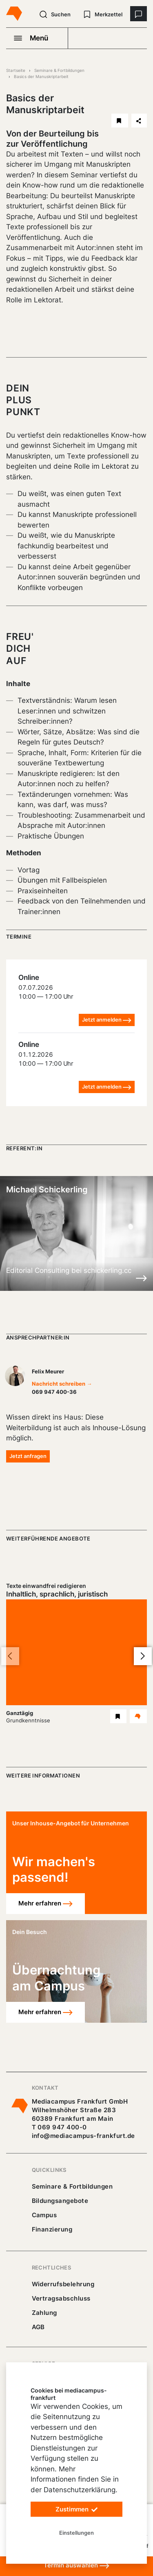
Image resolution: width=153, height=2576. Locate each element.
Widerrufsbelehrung (63, 2284)
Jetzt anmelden (106, 1020)
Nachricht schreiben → (62, 1383)
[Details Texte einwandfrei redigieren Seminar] (138, 1716)
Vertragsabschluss (61, 2298)
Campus (44, 2215)
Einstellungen (76, 2532)
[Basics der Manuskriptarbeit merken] (119, 120)
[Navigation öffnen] (37, 38)
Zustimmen (76, 2509)
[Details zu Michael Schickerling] (141, 1277)
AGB (38, 2327)
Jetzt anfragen (28, 1456)
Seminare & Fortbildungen (59, 70)
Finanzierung (52, 2229)
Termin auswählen (76, 2565)
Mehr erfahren (45, 1903)
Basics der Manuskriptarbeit (41, 76)
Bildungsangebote (60, 2201)
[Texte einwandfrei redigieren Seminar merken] (118, 1716)
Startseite (15, 70)
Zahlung (44, 2313)
